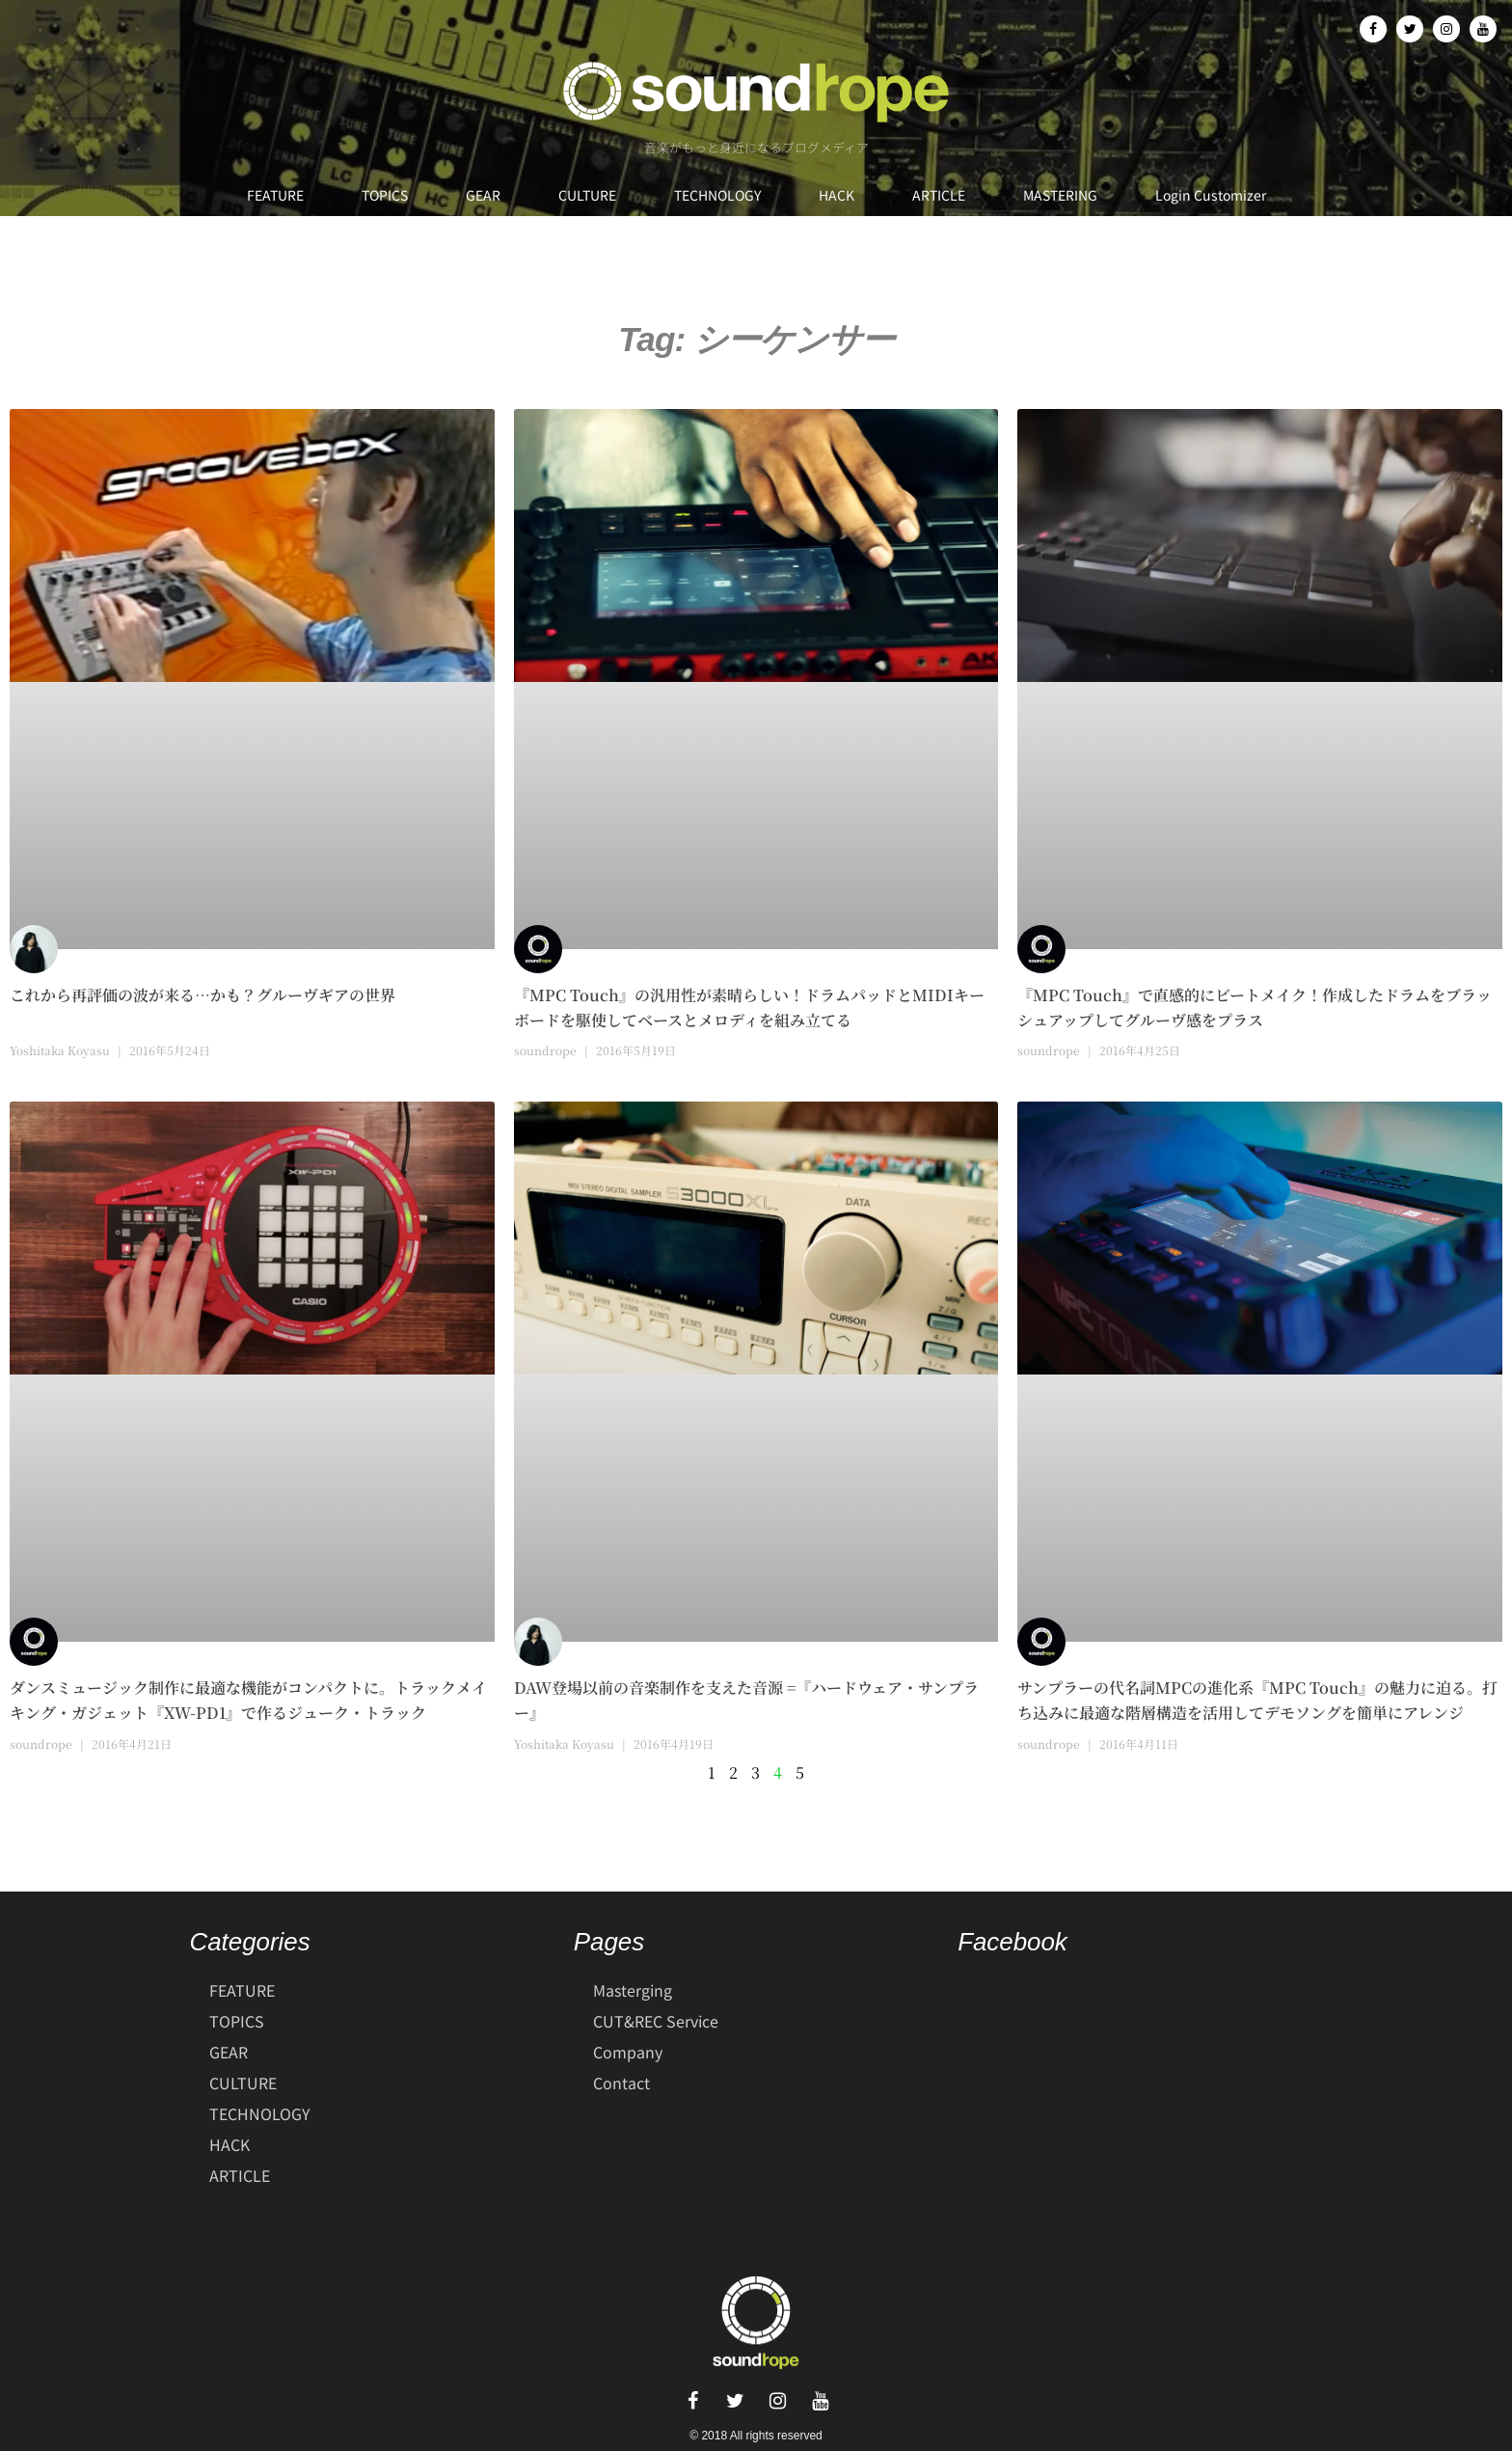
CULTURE (587, 194)
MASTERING (1060, 194)
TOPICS (385, 194)
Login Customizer (1210, 194)
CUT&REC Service (655, 2020)
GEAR (483, 194)
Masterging (632, 1990)
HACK (836, 194)
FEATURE (275, 194)
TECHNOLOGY (717, 194)
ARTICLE (938, 194)
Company (627, 2051)
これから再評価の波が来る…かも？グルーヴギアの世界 (202, 995)
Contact (621, 2082)
